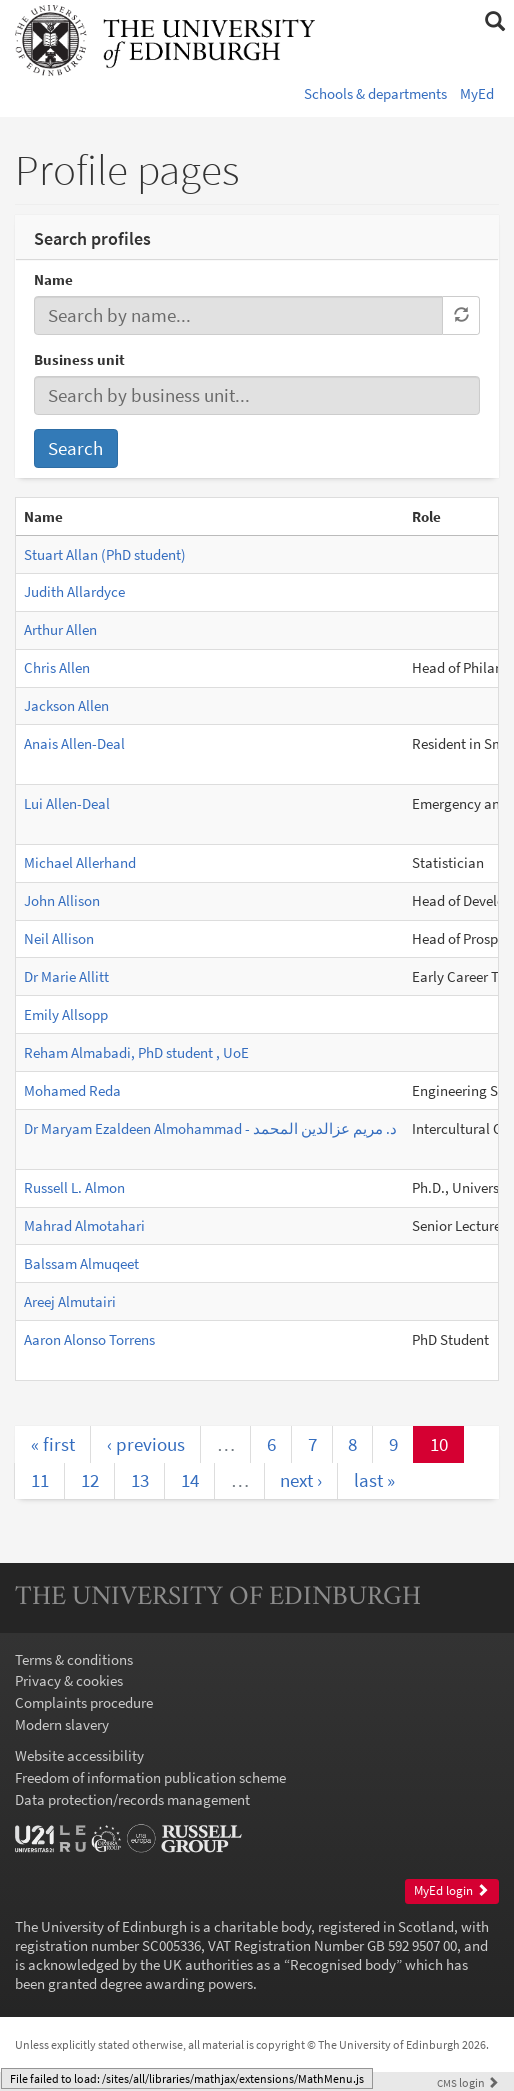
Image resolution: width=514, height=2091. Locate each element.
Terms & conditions (74, 1659)
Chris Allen (57, 667)
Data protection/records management (132, 1799)
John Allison (62, 900)
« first (53, 1444)
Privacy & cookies (69, 1680)
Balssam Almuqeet (81, 1263)
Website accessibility (79, 1755)
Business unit (79, 359)
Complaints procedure (84, 1702)
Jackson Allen (66, 705)
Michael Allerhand (80, 862)
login (468, 2082)
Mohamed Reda (72, 1090)
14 (190, 1480)
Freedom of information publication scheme (150, 1777)
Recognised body (343, 1964)
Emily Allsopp (66, 1014)
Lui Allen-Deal (67, 803)
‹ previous (146, 1444)
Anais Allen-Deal (74, 743)
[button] (494, 22)
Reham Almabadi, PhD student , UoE (136, 1052)
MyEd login (451, 1890)
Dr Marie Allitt (66, 976)
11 (40, 1480)
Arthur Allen (60, 629)
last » (374, 1480)
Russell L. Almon (74, 1187)
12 (90, 1480)
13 (140, 1480)
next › (301, 1480)
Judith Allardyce (74, 591)
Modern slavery (62, 1724)
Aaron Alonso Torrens (89, 1339)
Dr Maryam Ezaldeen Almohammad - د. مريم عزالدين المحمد (210, 1128)
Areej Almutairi (70, 1301)
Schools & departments (375, 93)
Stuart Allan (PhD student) (105, 554)
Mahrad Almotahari (84, 1225)
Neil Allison (59, 938)
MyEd (477, 93)
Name (53, 279)
